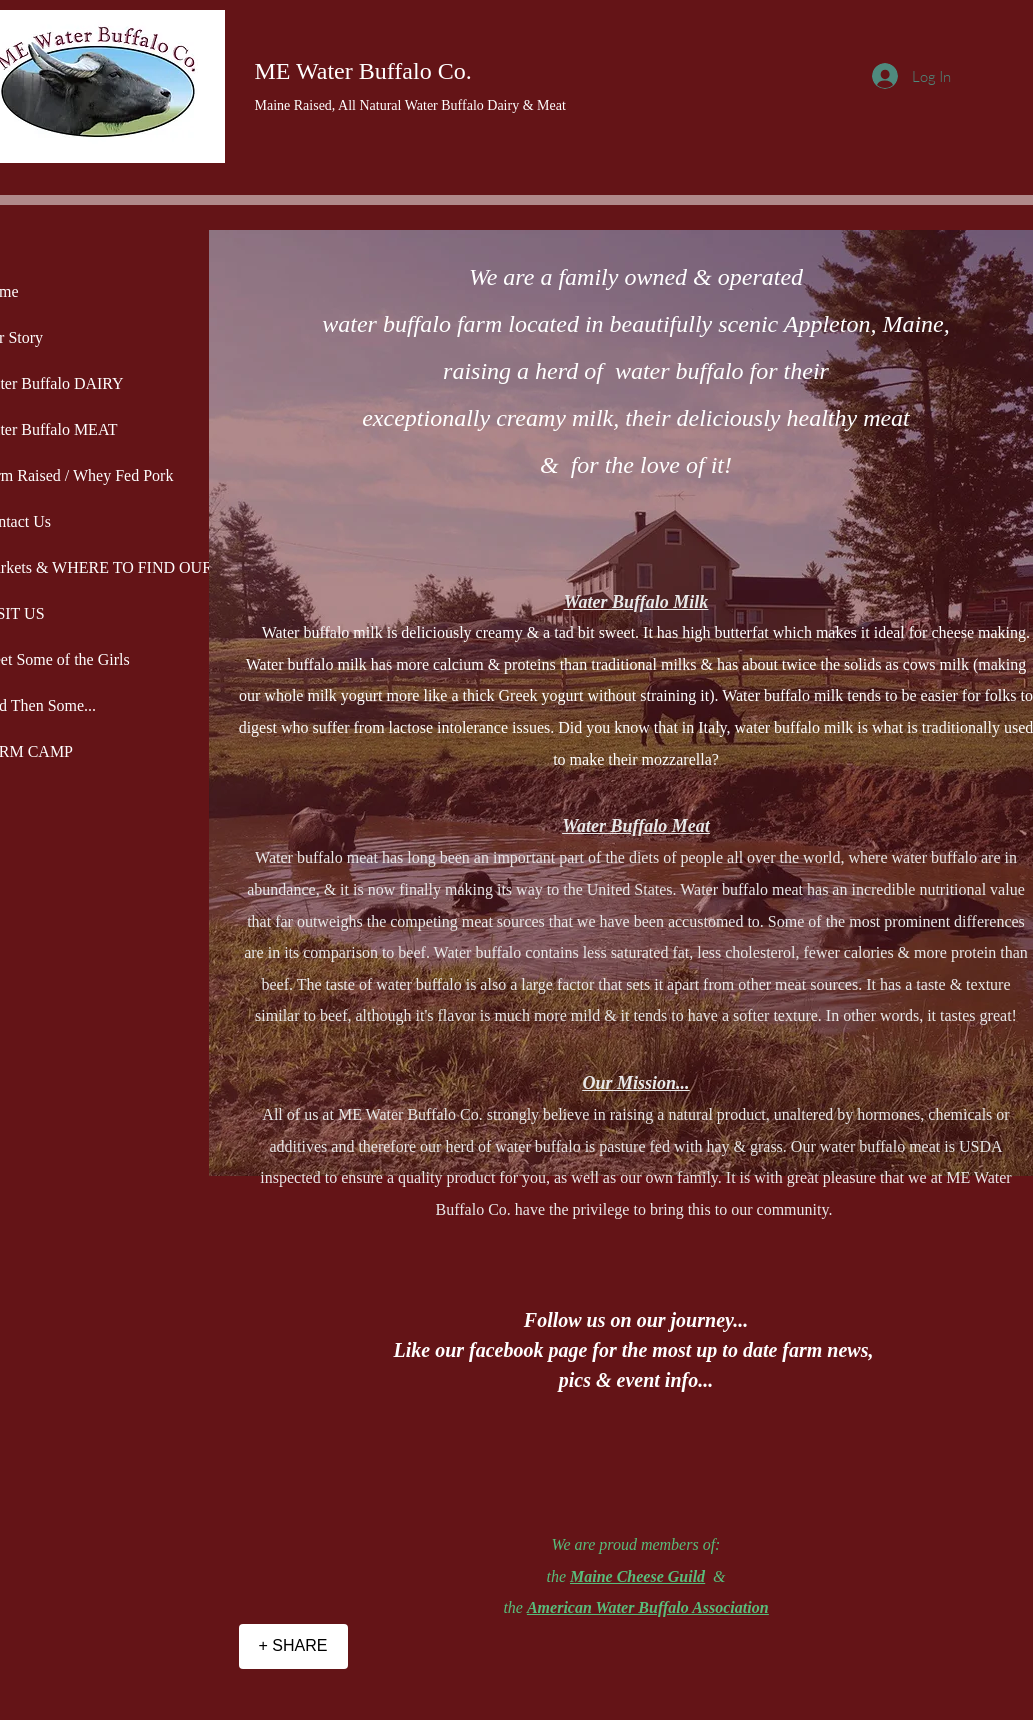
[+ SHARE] (293, 1646)
